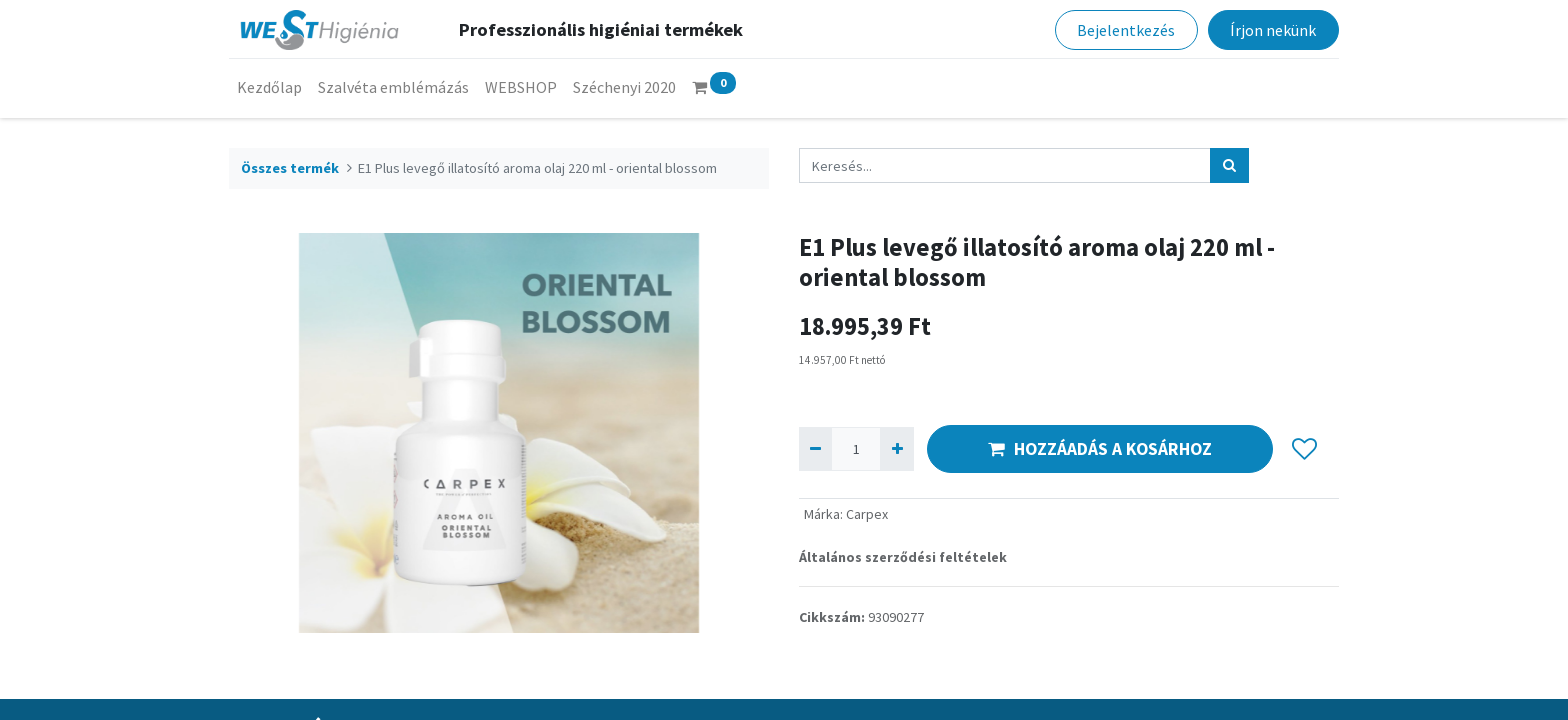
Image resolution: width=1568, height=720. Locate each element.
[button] (1304, 449)
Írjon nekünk (1273, 30)
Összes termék (290, 168)
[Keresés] (1229, 165)
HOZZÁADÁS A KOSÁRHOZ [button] (1100, 449)
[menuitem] (269, 87)
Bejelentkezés (1126, 30)
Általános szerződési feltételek (903, 557)
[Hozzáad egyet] (896, 448)
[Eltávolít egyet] (815, 448)
